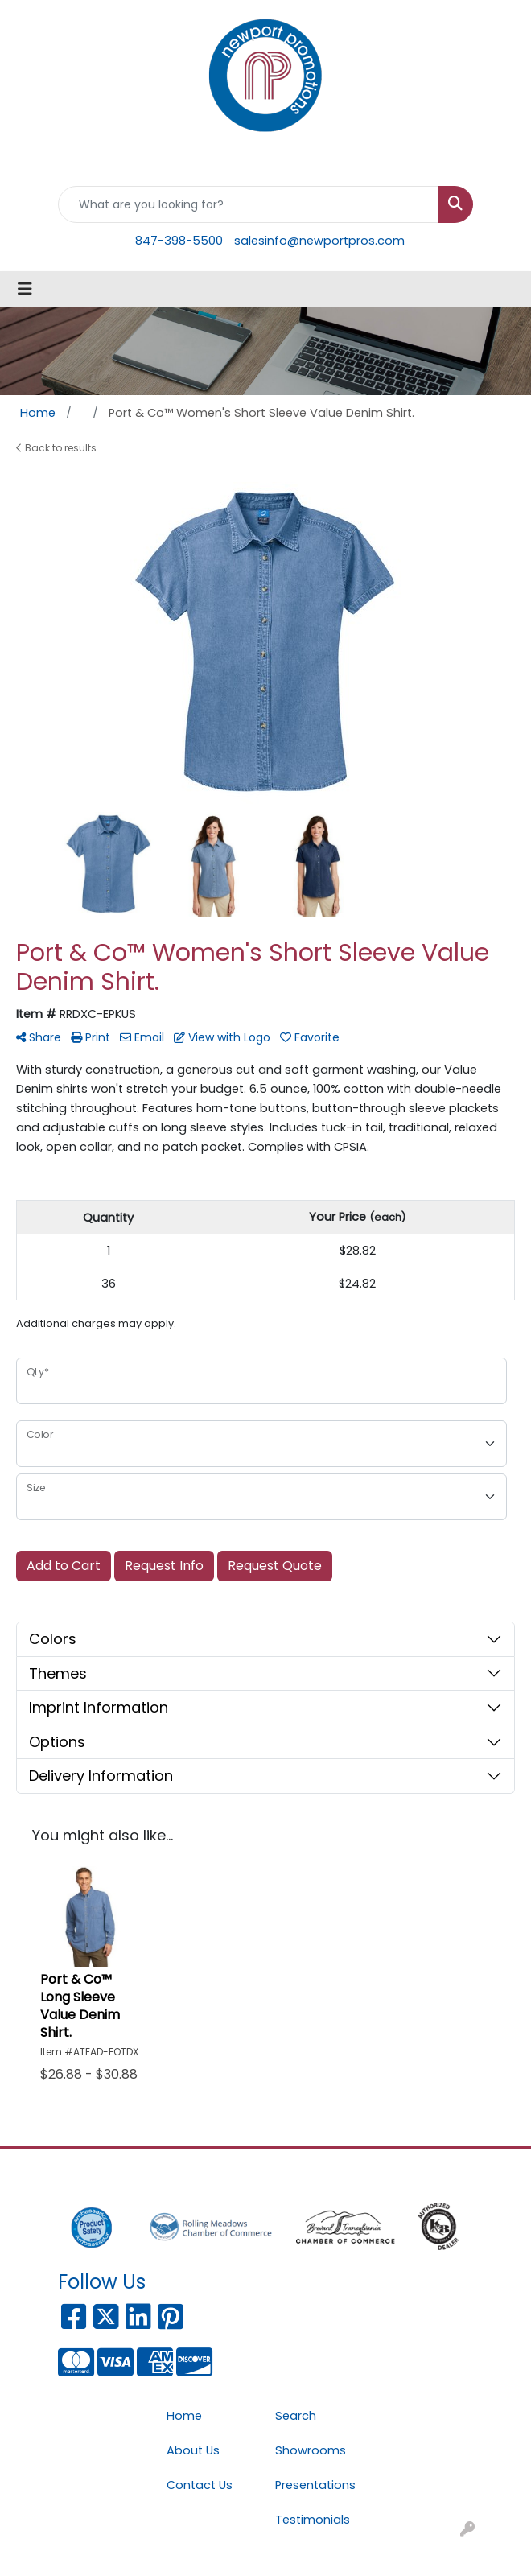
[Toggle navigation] (25, 289)
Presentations (315, 2485)
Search (295, 2416)
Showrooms (310, 2450)
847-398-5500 (179, 241)
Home (184, 2416)
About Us (193, 2450)
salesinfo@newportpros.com (319, 241)
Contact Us (200, 2485)
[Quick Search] (248, 204)
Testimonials (312, 2520)
